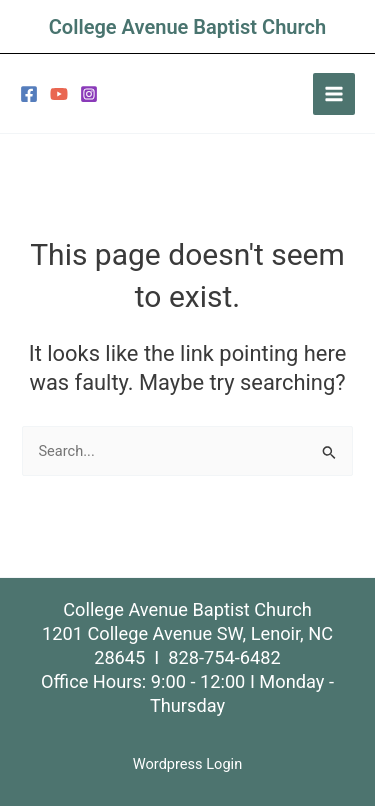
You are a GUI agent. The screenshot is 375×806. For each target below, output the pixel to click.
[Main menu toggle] (334, 94)
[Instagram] (89, 94)
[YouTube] (59, 94)
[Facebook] (29, 94)
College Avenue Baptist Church (187, 27)
